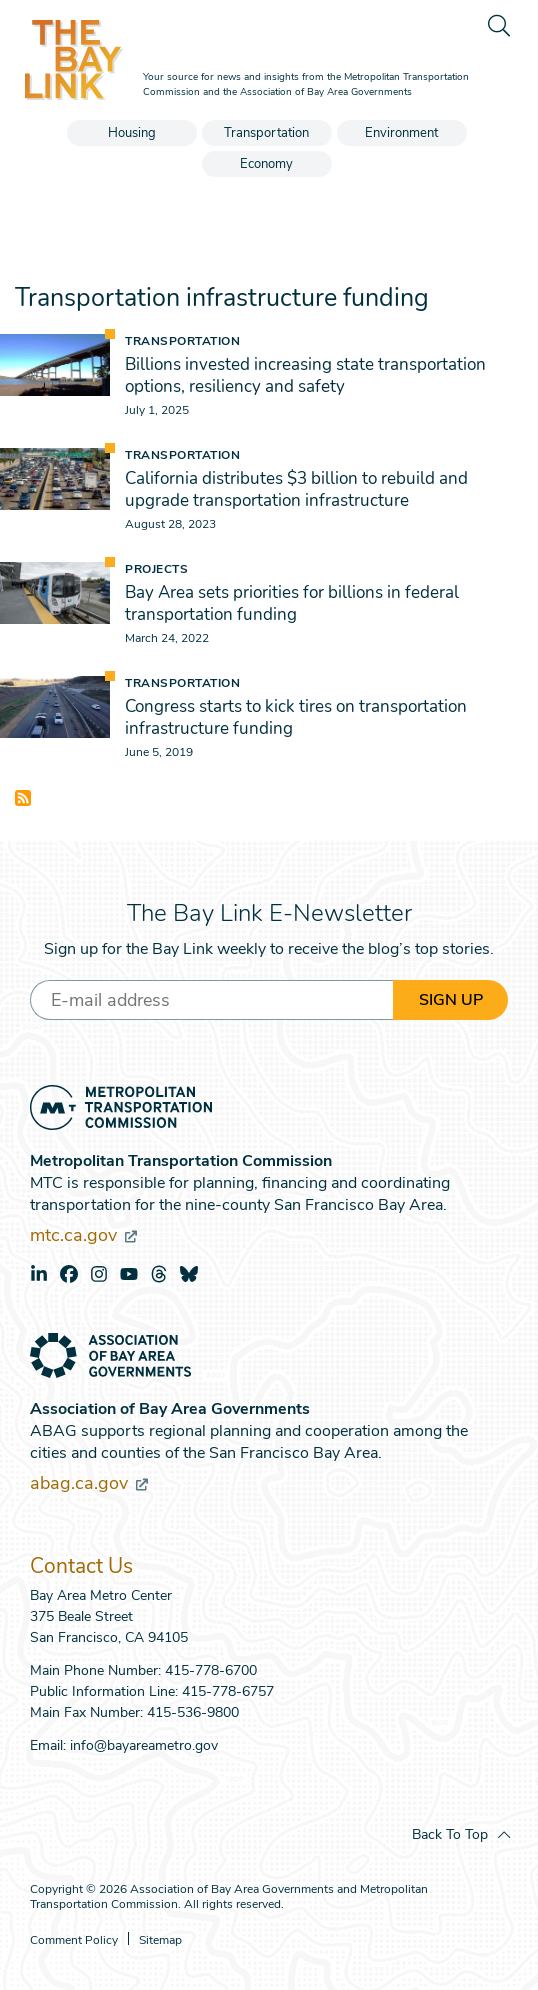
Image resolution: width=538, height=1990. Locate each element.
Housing (132, 133)
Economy (266, 164)
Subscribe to (23, 798)
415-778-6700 (211, 1670)
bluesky (189, 1274)
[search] (498, 25)
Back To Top (450, 1834)
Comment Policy (74, 1940)
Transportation (266, 133)
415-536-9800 (193, 1712)
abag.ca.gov (89, 1483)
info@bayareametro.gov (144, 1745)
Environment (401, 133)
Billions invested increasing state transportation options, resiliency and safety (305, 375)
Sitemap (160, 1940)
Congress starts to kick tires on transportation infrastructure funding (296, 717)
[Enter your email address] (211, 1000)
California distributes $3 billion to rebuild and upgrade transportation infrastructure (296, 489)
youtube (129, 1274)
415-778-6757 (228, 1691)
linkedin (39, 1274)
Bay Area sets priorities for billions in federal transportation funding (292, 603)
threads (159, 1274)
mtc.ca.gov (83, 1235)
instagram (99, 1274)
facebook (69, 1274)
